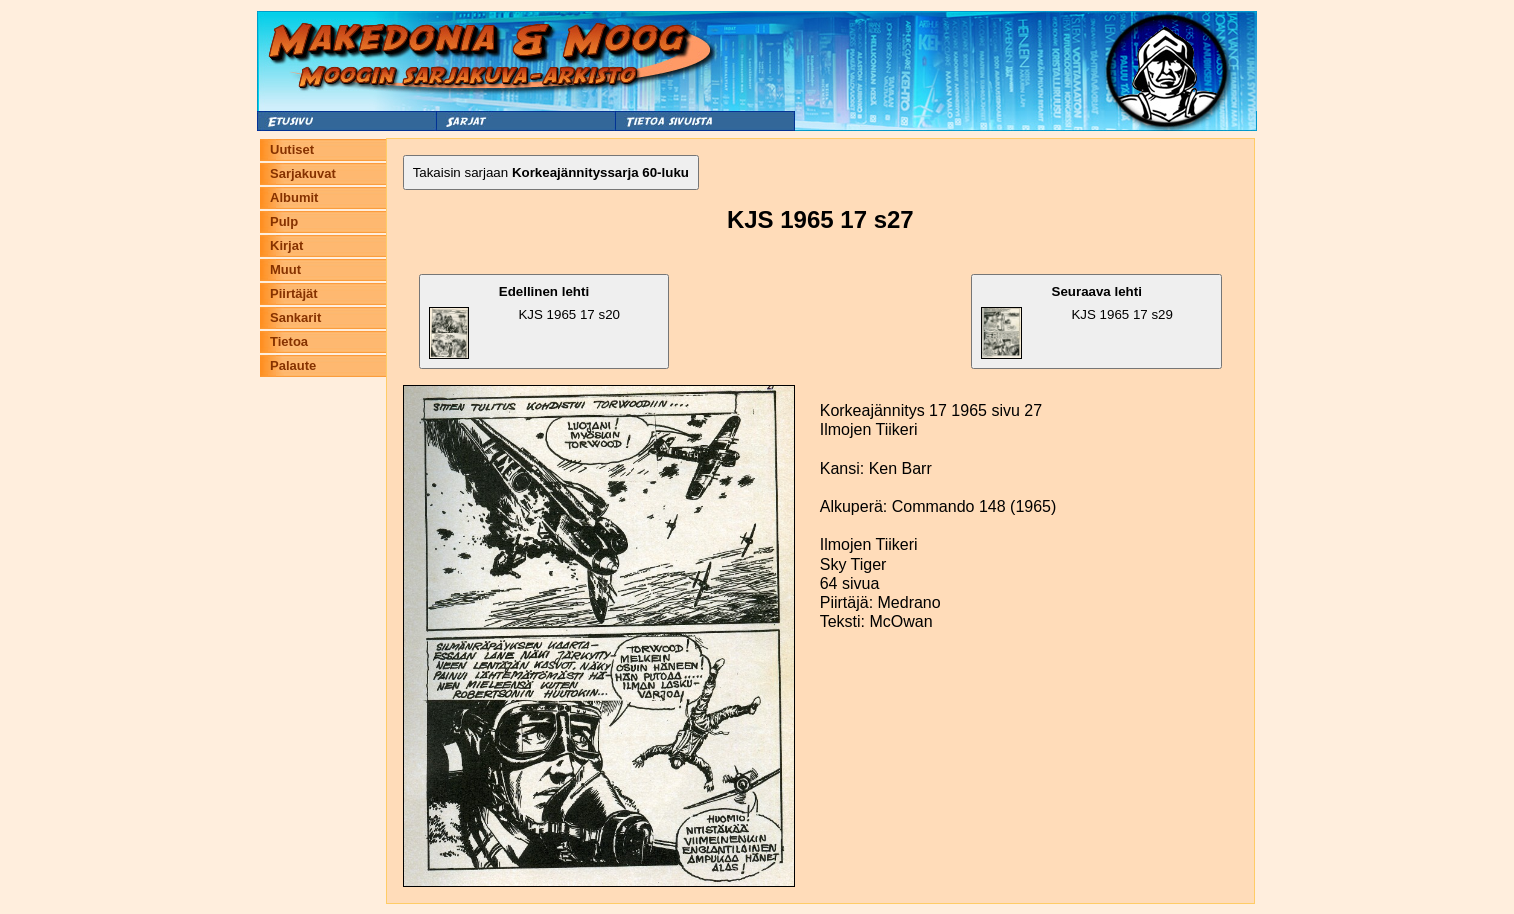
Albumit (294, 197)
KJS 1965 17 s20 (524, 321)
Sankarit (295, 317)
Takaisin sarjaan (551, 172)
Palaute (293, 365)
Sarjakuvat (303, 173)
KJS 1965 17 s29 (1077, 321)
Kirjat (286, 245)
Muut (285, 269)
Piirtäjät (294, 293)
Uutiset (292, 149)
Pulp (284, 221)
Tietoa (289, 341)
